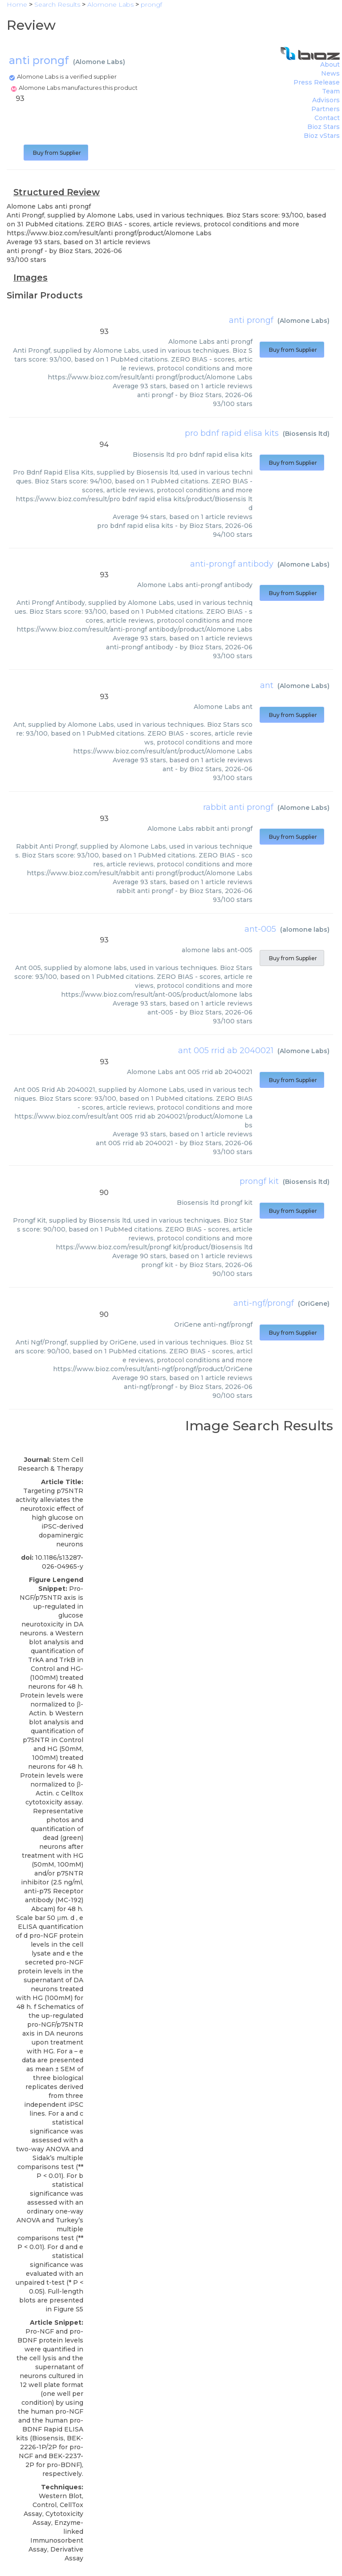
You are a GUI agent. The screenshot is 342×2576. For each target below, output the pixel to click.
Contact (327, 118)
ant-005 (260, 929)
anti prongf (251, 320)
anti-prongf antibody (231, 564)
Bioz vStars (322, 136)
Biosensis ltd (306, 434)
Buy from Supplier (56, 152)
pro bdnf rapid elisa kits (232, 433)
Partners (325, 109)
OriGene (313, 1304)
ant (266, 685)
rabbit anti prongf (238, 807)
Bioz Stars (323, 127)
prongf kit (259, 1181)
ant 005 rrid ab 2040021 (225, 1050)
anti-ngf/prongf (263, 1303)
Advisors (326, 100)
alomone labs (304, 930)
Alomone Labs (99, 62)
